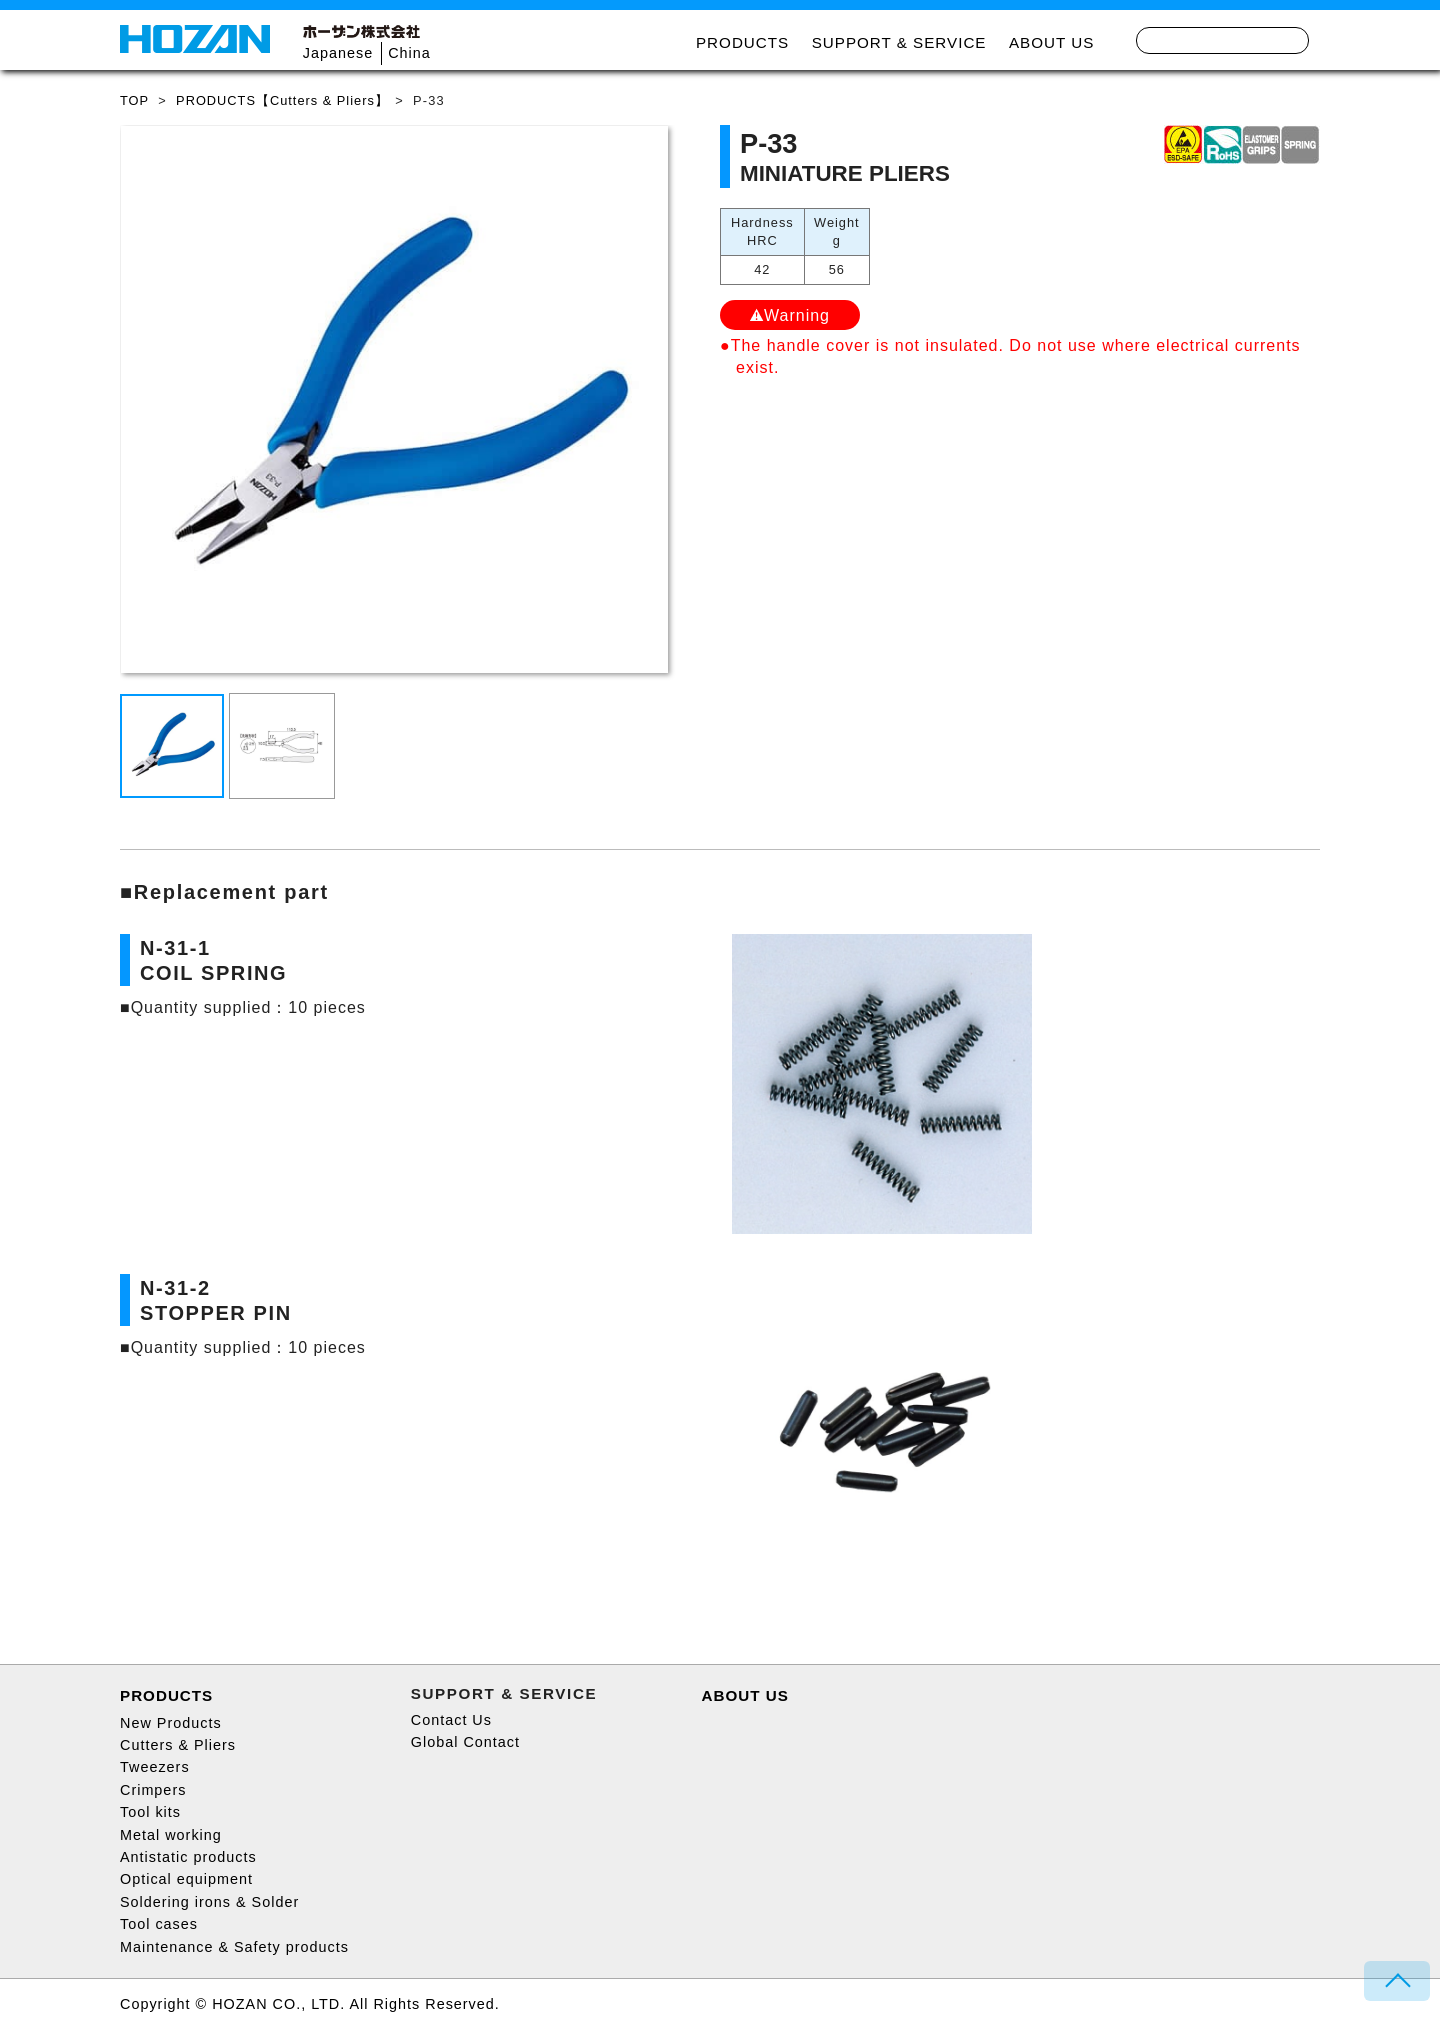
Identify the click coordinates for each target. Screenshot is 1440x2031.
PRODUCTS (742, 42)
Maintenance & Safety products (234, 1947)
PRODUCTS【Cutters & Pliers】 (282, 100)
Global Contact (465, 1742)
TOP (134, 100)
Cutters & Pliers (178, 1745)
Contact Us (451, 1720)
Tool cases (159, 1924)
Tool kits (150, 1812)
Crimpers (153, 1790)
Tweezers (155, 1767)
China (409, 53)
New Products (171, 1723)
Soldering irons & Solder (209, 1902)
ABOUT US (1051, 42)
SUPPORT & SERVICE (899, 42)
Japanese (338, 53)
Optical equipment (186, 1879)
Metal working (171, 1835)
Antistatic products (188, 1857)
